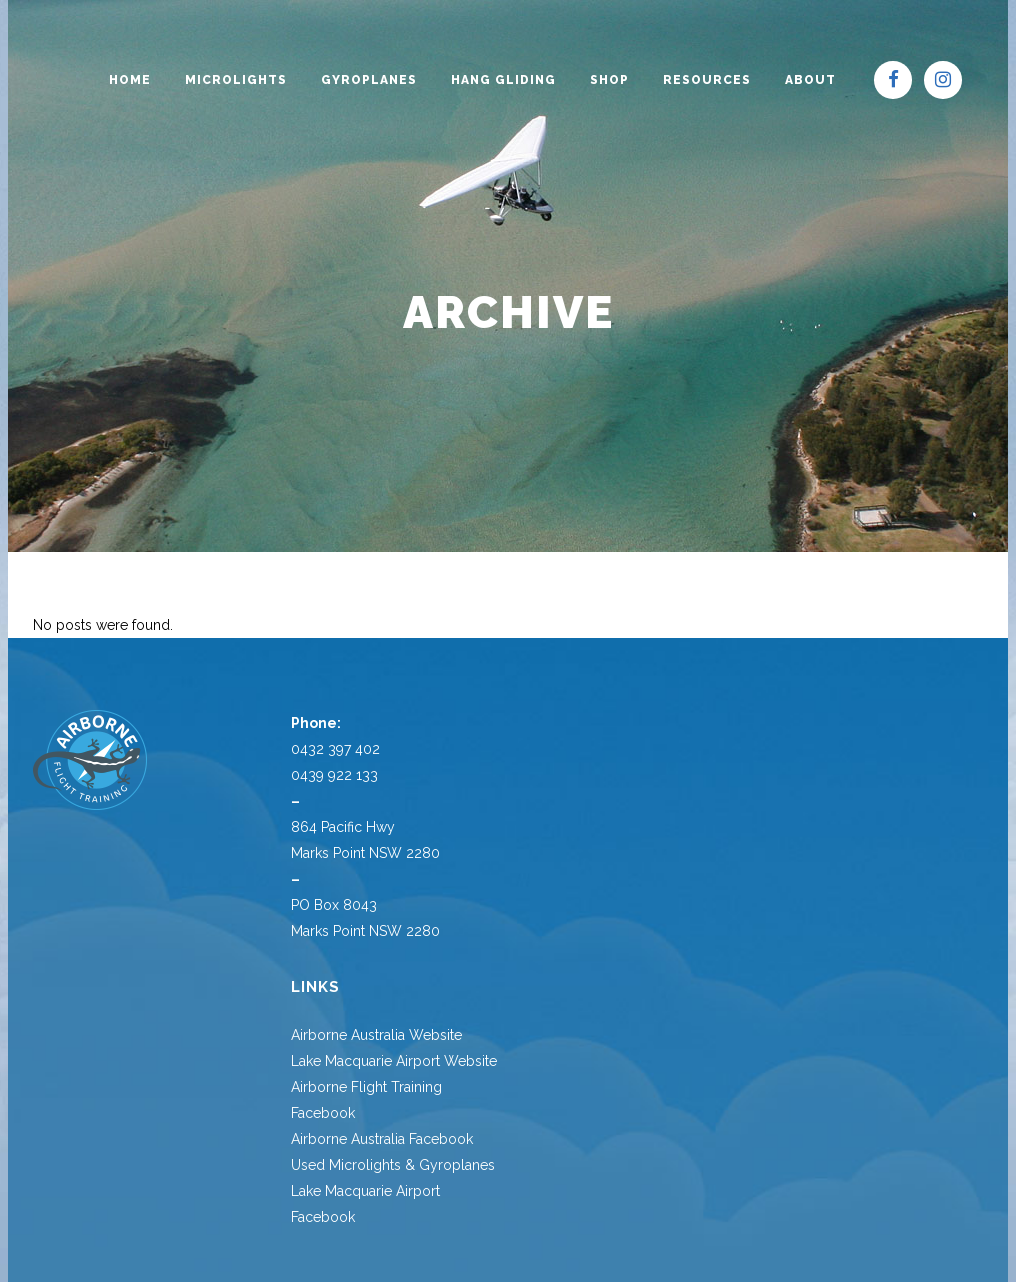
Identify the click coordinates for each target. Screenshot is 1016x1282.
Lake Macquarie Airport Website (394, 1061)
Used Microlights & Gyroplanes (393, 1165)
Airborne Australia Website (376, 1035)
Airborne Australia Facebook (382, 1139)
